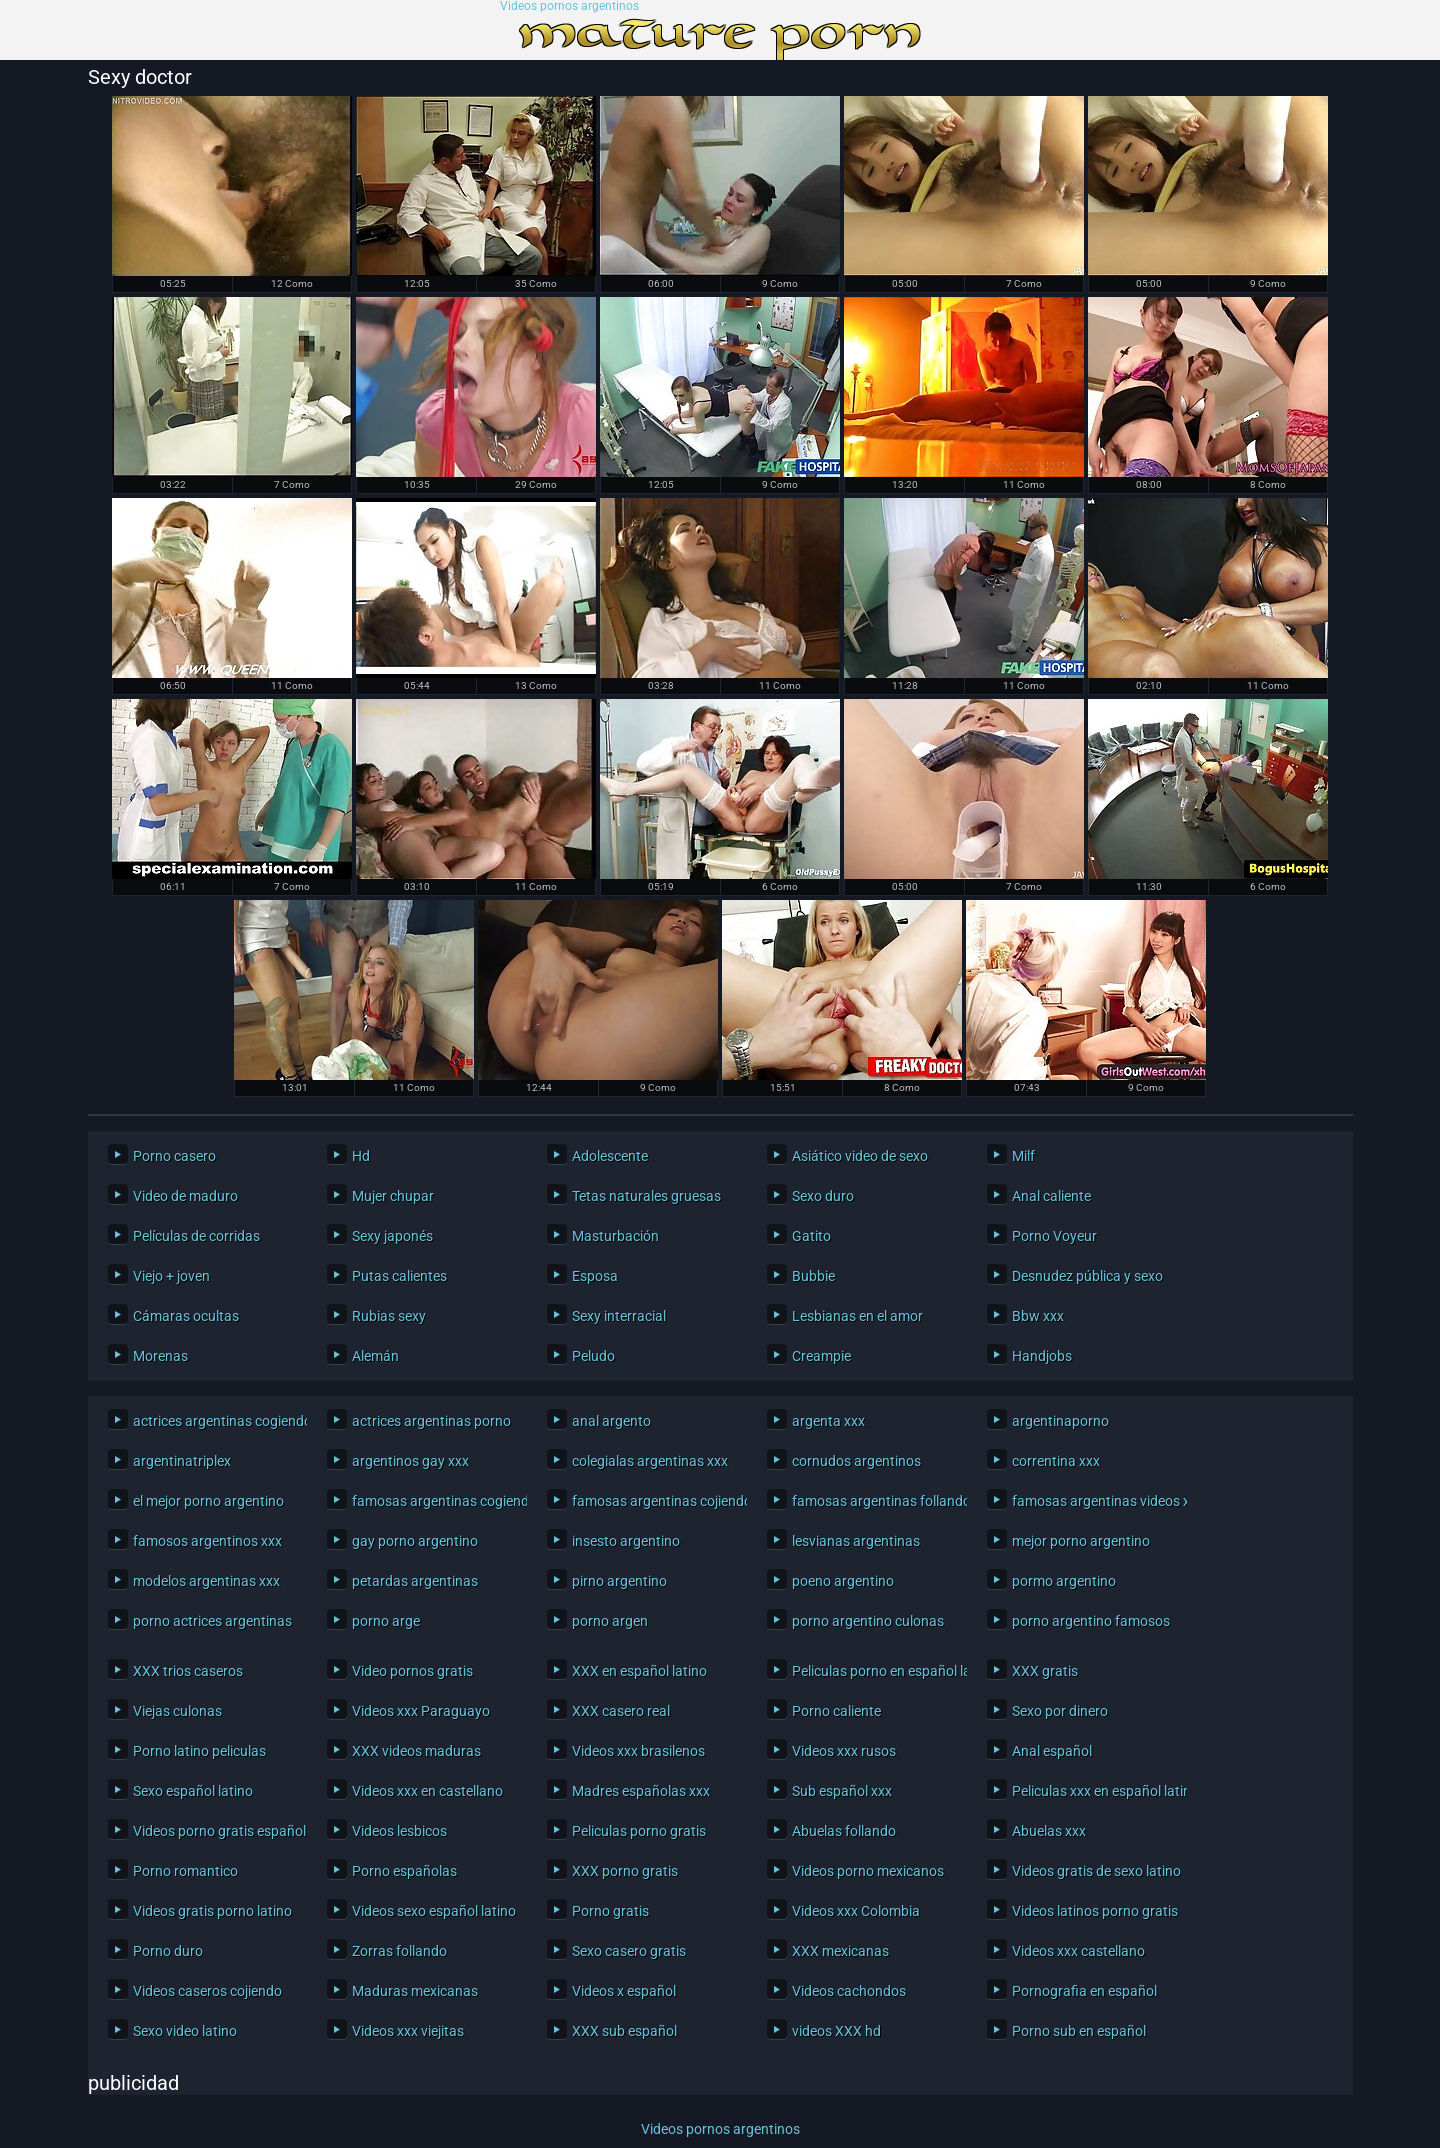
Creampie (821, 1356)
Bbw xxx (1038, 1316)
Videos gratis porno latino (212, 1911)
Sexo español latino (193, 1791)
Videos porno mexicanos (868, 1871)
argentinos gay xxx (410, 1461)
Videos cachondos (849, 1991)
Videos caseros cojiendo (207, 1991)
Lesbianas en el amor (857, 1316)
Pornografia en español (1084, 1991)
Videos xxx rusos (844, 1751)
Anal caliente (1051, 1196)
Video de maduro (185, 1196)
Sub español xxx (842, 1791)
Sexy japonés (392, 1236)
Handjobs (1042, 1356)
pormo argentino (1064, 1581)
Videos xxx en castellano (427, 1791)
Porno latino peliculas (199, 1751)
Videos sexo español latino (434, 1911)
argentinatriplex (182, 1461)
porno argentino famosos (1091, 1621)
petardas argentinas (415, 1581)
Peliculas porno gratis (639, 1831)
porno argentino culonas (868, 1621)
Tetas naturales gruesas (646, 1196)
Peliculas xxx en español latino (1094, 1791)
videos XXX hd (836, 2031)
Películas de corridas (196, 1236)
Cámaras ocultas (186, 1316)
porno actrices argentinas (212, 1621)
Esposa (595, 1276)
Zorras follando (399, 1951)
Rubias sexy (389, 1316)
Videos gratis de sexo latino (1094, 1871)
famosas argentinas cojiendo (654, 1501)
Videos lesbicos (399, 1831)
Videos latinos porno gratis (1094, 1911)
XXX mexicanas (840, 1951)
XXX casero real (621, 1711)
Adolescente (610, 1156)
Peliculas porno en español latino (874, 1671)
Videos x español (624, 1991)
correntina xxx (1056, 1461)
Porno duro (168, 1951)
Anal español (1052, 1751)
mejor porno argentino (1081, 1541)
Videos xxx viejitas (408, 2031)
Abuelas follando (844, 1831)
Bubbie (813, 1276)
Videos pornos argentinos (569, 6)
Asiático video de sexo (860, 1156)
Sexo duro (823, 1196)
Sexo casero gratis (629, 1951)
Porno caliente (836, 1711)
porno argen (610, 1621)
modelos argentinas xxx (206, 1581)
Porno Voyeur (1054, 1236)
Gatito (811, 1236)
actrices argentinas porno (431, 1421)
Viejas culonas (177, 1711)
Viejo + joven (171, 1276)
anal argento (611, 1421)
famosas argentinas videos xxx (1094, 1501)
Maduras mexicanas (415, 1991)
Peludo (593, 1356)
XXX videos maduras (416, 1751)
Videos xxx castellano (1078, 1951)
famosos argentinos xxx (207, 1541)
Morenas (160, 1356)
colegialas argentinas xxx (650, 1461)
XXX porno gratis (625, 1871)
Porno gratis (610, 1911)
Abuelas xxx (1049, 1831)
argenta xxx (828, 1421)
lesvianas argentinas (856, 1541)
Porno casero (174, 1156)
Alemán (375, 1356)
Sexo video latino (185, 2031)
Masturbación (615, 1236)
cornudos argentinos (856, 1461)
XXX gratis (1045, 1671)
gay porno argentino (415, 1541)
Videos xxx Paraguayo (421, 1711)
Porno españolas (404, 1871)
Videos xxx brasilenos (638, 1751)
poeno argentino (843, 1581)
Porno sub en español (1079, 2031)
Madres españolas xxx (641, 1791)
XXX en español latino (639, 1671)
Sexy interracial (619, 1316)
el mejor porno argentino (208, 1501)
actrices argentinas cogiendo (215, 1421)
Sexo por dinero (1060, 1711)
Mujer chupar (393, 1196)
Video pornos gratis (412, 1671)
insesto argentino (626, 1541)
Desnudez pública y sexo (1087, 1276)
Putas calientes (399, 1276)
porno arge (386, 1621)
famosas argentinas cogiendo (434, 1501)
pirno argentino (619, 1581)
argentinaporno (1060, 1421)
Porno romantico (185, 1871)
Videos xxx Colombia (856, 1911)
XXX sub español (624, 2031)
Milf (1023, 1156)
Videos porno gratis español (215, 1831)
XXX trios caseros (188, 1671)
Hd (361, 1156)
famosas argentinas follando (874, 1501)
